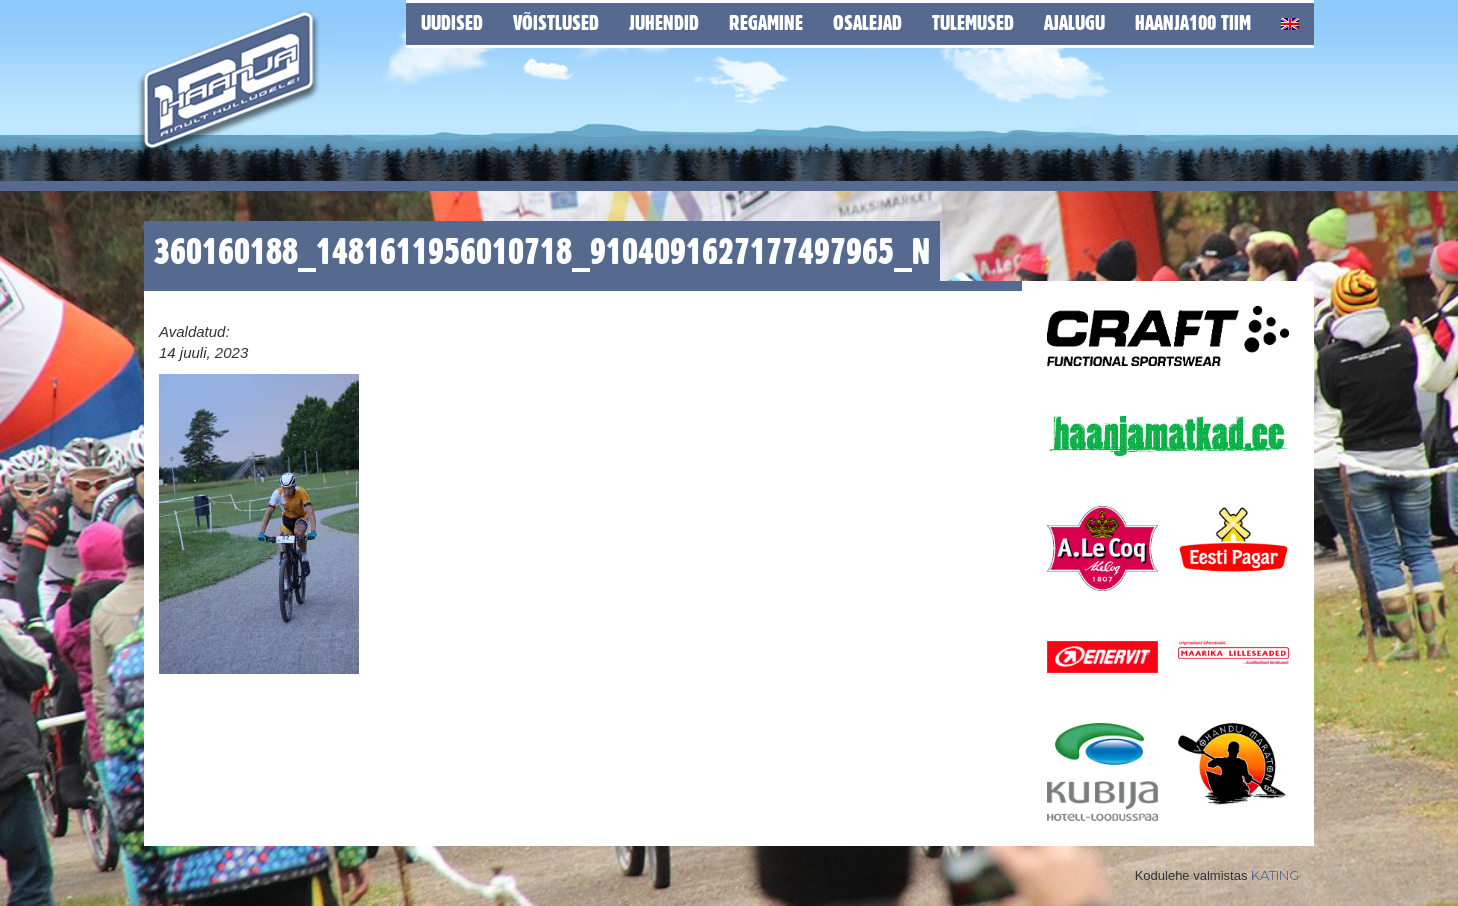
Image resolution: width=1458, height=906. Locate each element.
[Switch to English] (1290, 20)
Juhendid (664, 22)
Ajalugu (1074, 22)
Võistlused (556, 22)
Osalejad (867, 22)
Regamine (766, 22)
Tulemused (973, 22)
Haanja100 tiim (1193, 22)
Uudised (452, 22)
